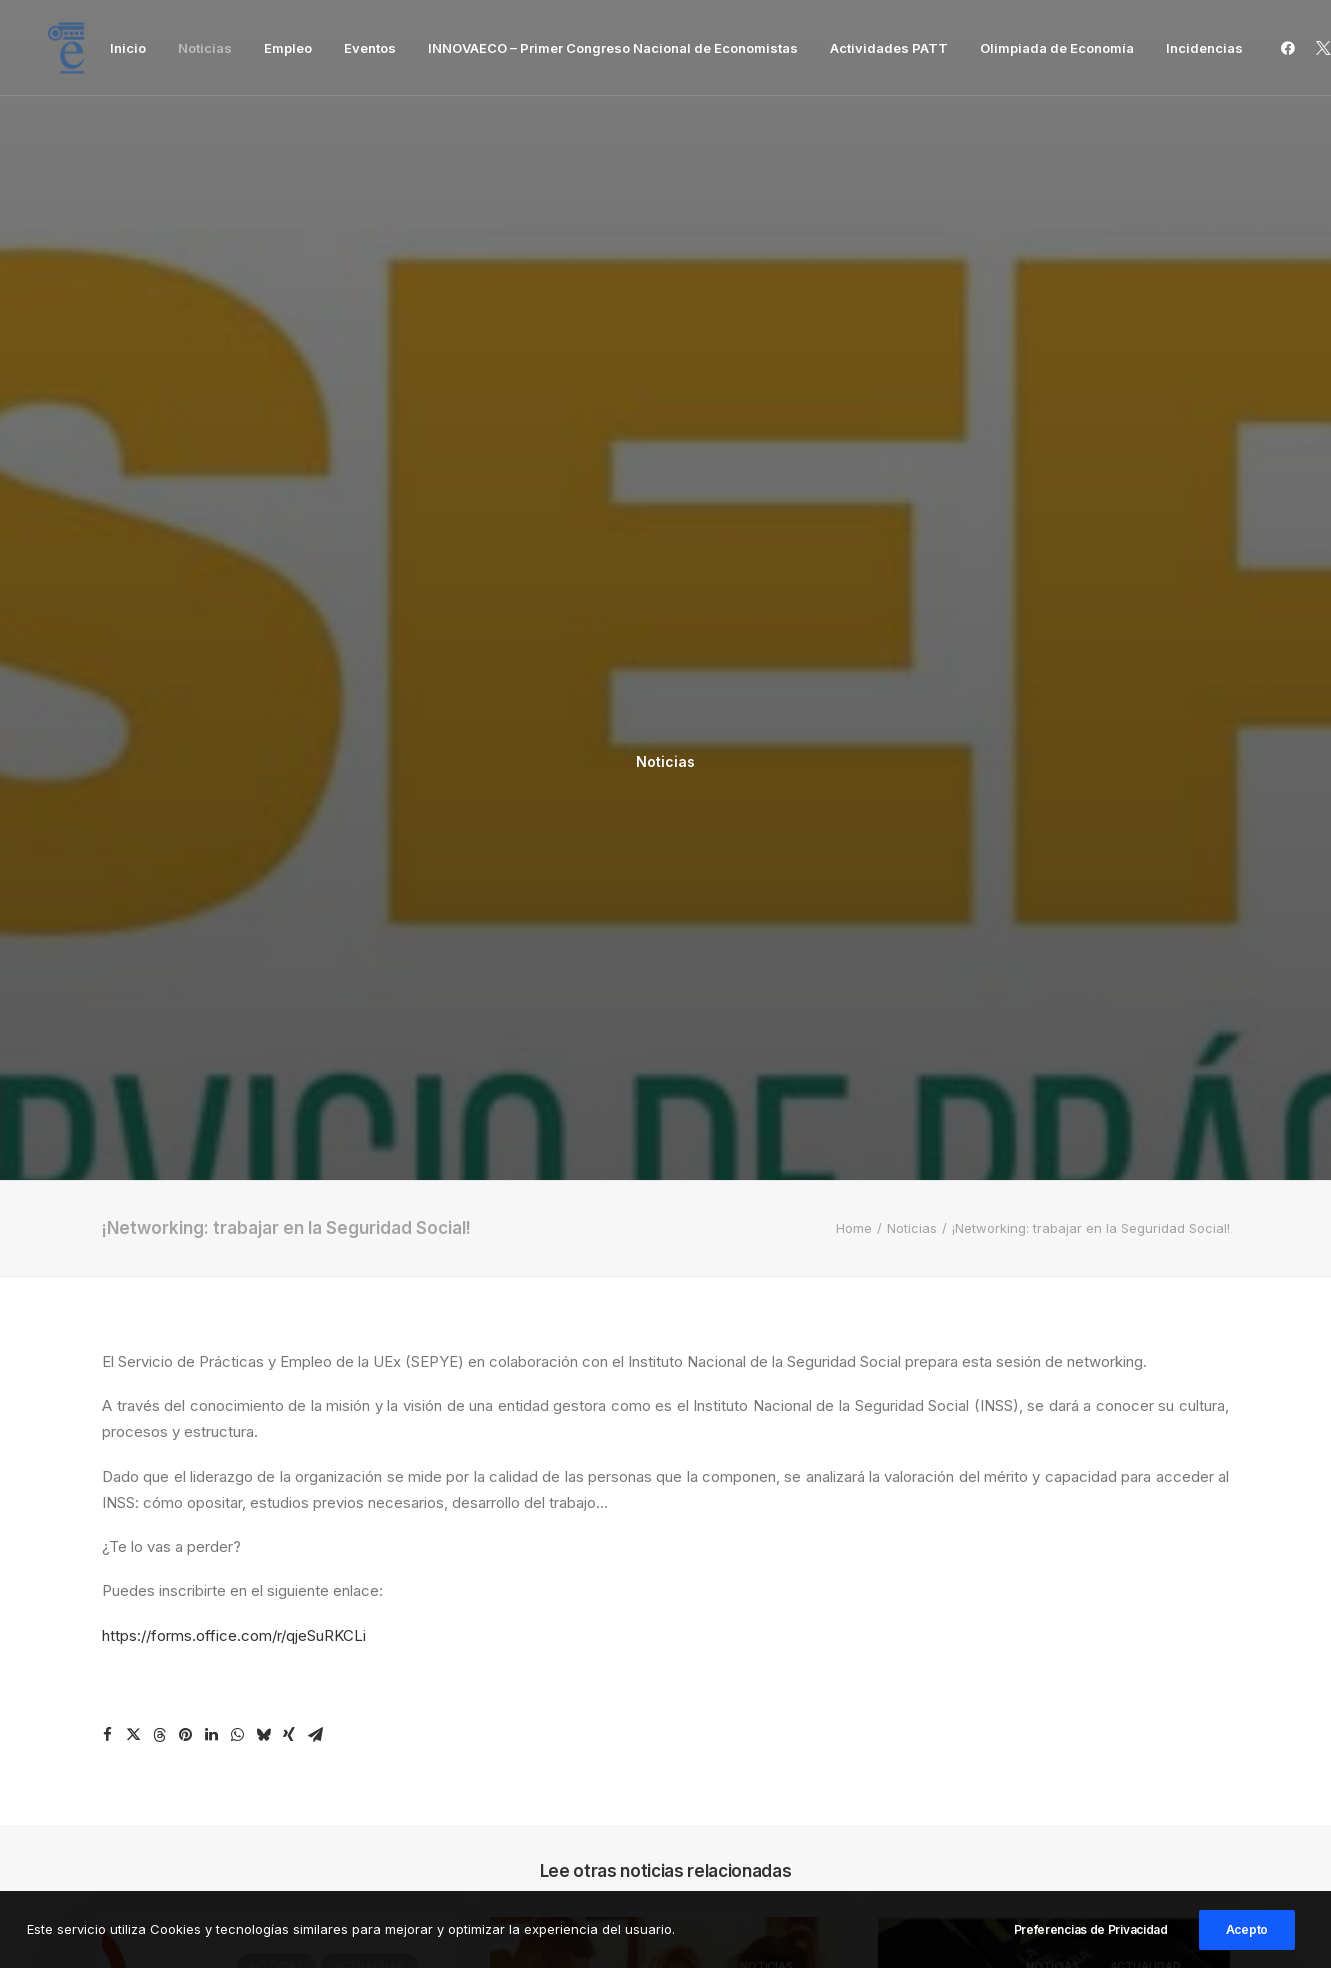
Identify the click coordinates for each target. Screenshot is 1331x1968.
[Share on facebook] (107, 987)
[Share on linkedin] (211, 987)
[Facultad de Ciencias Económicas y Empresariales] (66, 48)
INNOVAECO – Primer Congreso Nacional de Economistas (613, 48)
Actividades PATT (889, 48)
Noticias (205, 48)
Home (854, 480)
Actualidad (369, 1218)
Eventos (370, 48)
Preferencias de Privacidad (1091, 1945)
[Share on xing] (289, 987)
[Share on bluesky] (263, 987)
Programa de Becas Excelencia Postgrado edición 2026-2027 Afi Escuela (271, 1507)
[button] (1291, 48)
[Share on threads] (159, 987)
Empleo (288, 48)
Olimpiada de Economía (1057, 48)
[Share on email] (315, 987)
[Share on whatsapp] (237, 987)
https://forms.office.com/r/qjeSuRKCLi (234, 887)
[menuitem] (128, 48)
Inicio (128, 48)
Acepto (1247, 1945)
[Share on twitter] (133, 987)
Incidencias (1204, 48)
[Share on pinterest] (185, 987)
